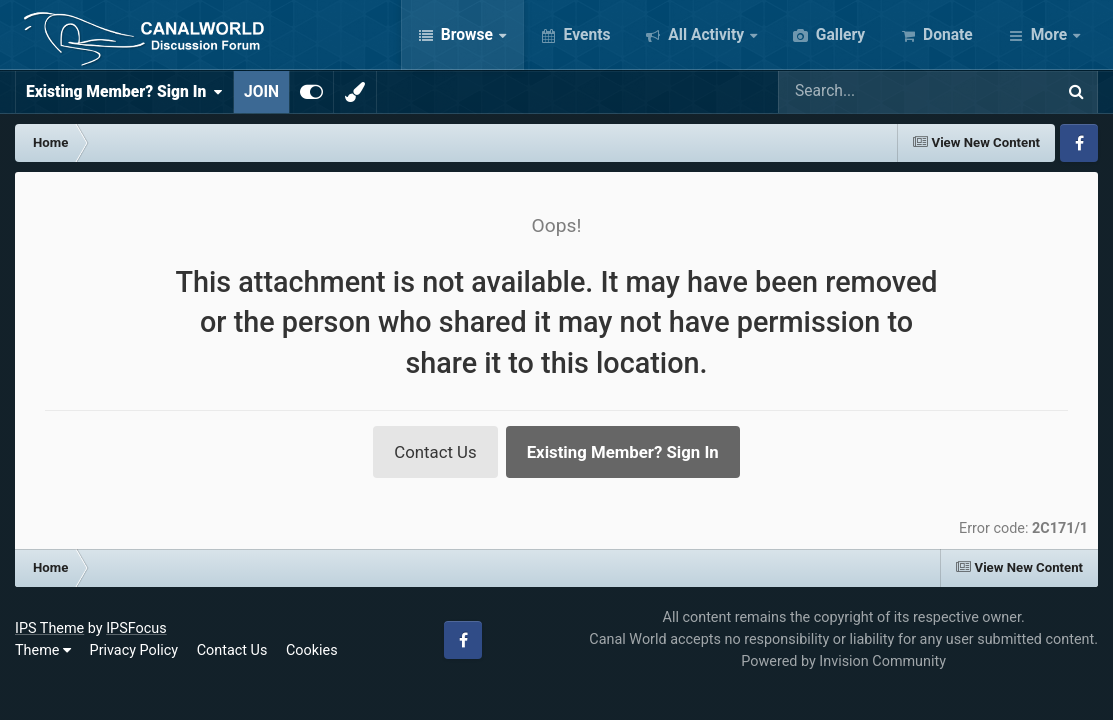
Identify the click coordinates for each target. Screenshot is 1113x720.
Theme (43, 650)
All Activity (706, 35)
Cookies (312, 650)
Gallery (838, 35)
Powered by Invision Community (843, 661)
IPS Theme (49, 628)
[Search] (858, 92)
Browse (467, 35)
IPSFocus (136, 628)
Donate (946, 35)
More (1049, 35)
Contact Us (435, 452)
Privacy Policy (134, 650)
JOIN (261, 92)
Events (585, 35)
